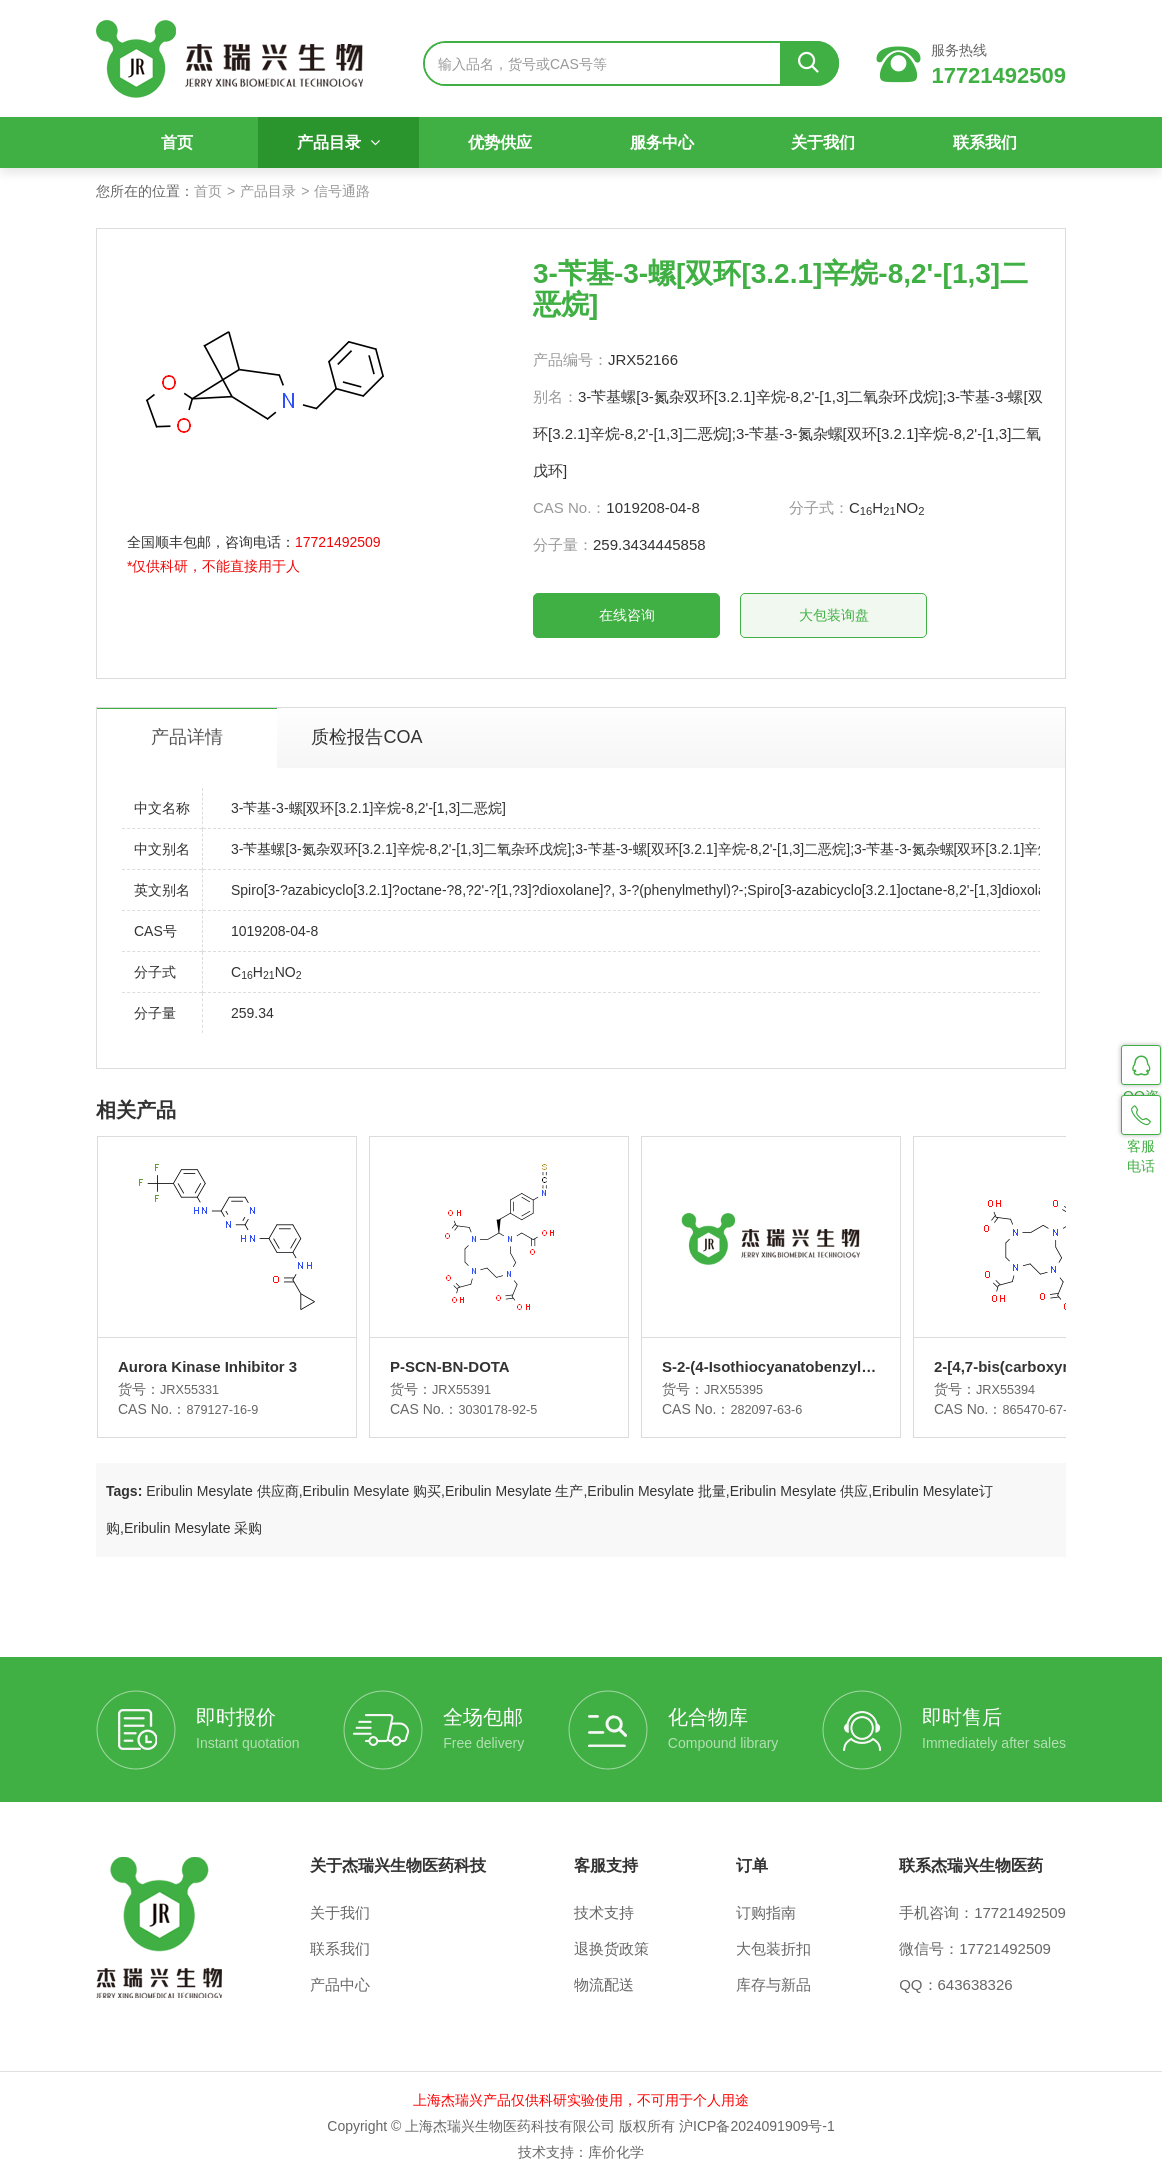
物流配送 (604, 1984)
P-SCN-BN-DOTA (423, 1366)
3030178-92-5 (474, 1409)
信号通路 (342, 191)
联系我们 (985, 142)
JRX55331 (192, 1389)
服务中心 (662, 142)
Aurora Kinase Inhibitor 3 (207, 1366)
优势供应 (500, 142)
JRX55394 (927, 1389)
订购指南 (766, 1912)
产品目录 (338, 142)
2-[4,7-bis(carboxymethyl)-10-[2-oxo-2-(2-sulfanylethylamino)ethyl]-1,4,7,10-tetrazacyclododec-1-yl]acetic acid (948, 1367)
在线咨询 (627, 615)
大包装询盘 (834, 615)
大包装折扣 (773, 1948)
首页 (177, 142)
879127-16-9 (225, 1409)
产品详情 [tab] (187, 737)
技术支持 (604, 1912)
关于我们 (823, 142)
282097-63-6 (715, 1409)
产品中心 (340, 1984)
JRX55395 (682, 1389)
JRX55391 (437, 1389)
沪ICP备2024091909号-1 (757, 2126)
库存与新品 (773, 1984)
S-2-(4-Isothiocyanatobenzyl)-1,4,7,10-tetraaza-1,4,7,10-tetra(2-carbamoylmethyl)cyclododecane (702, 1367)
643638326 (975, 1984)
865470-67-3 (960, 1409)
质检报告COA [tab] (366, 737)
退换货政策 (611, 1948)
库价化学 (616, 2152)
